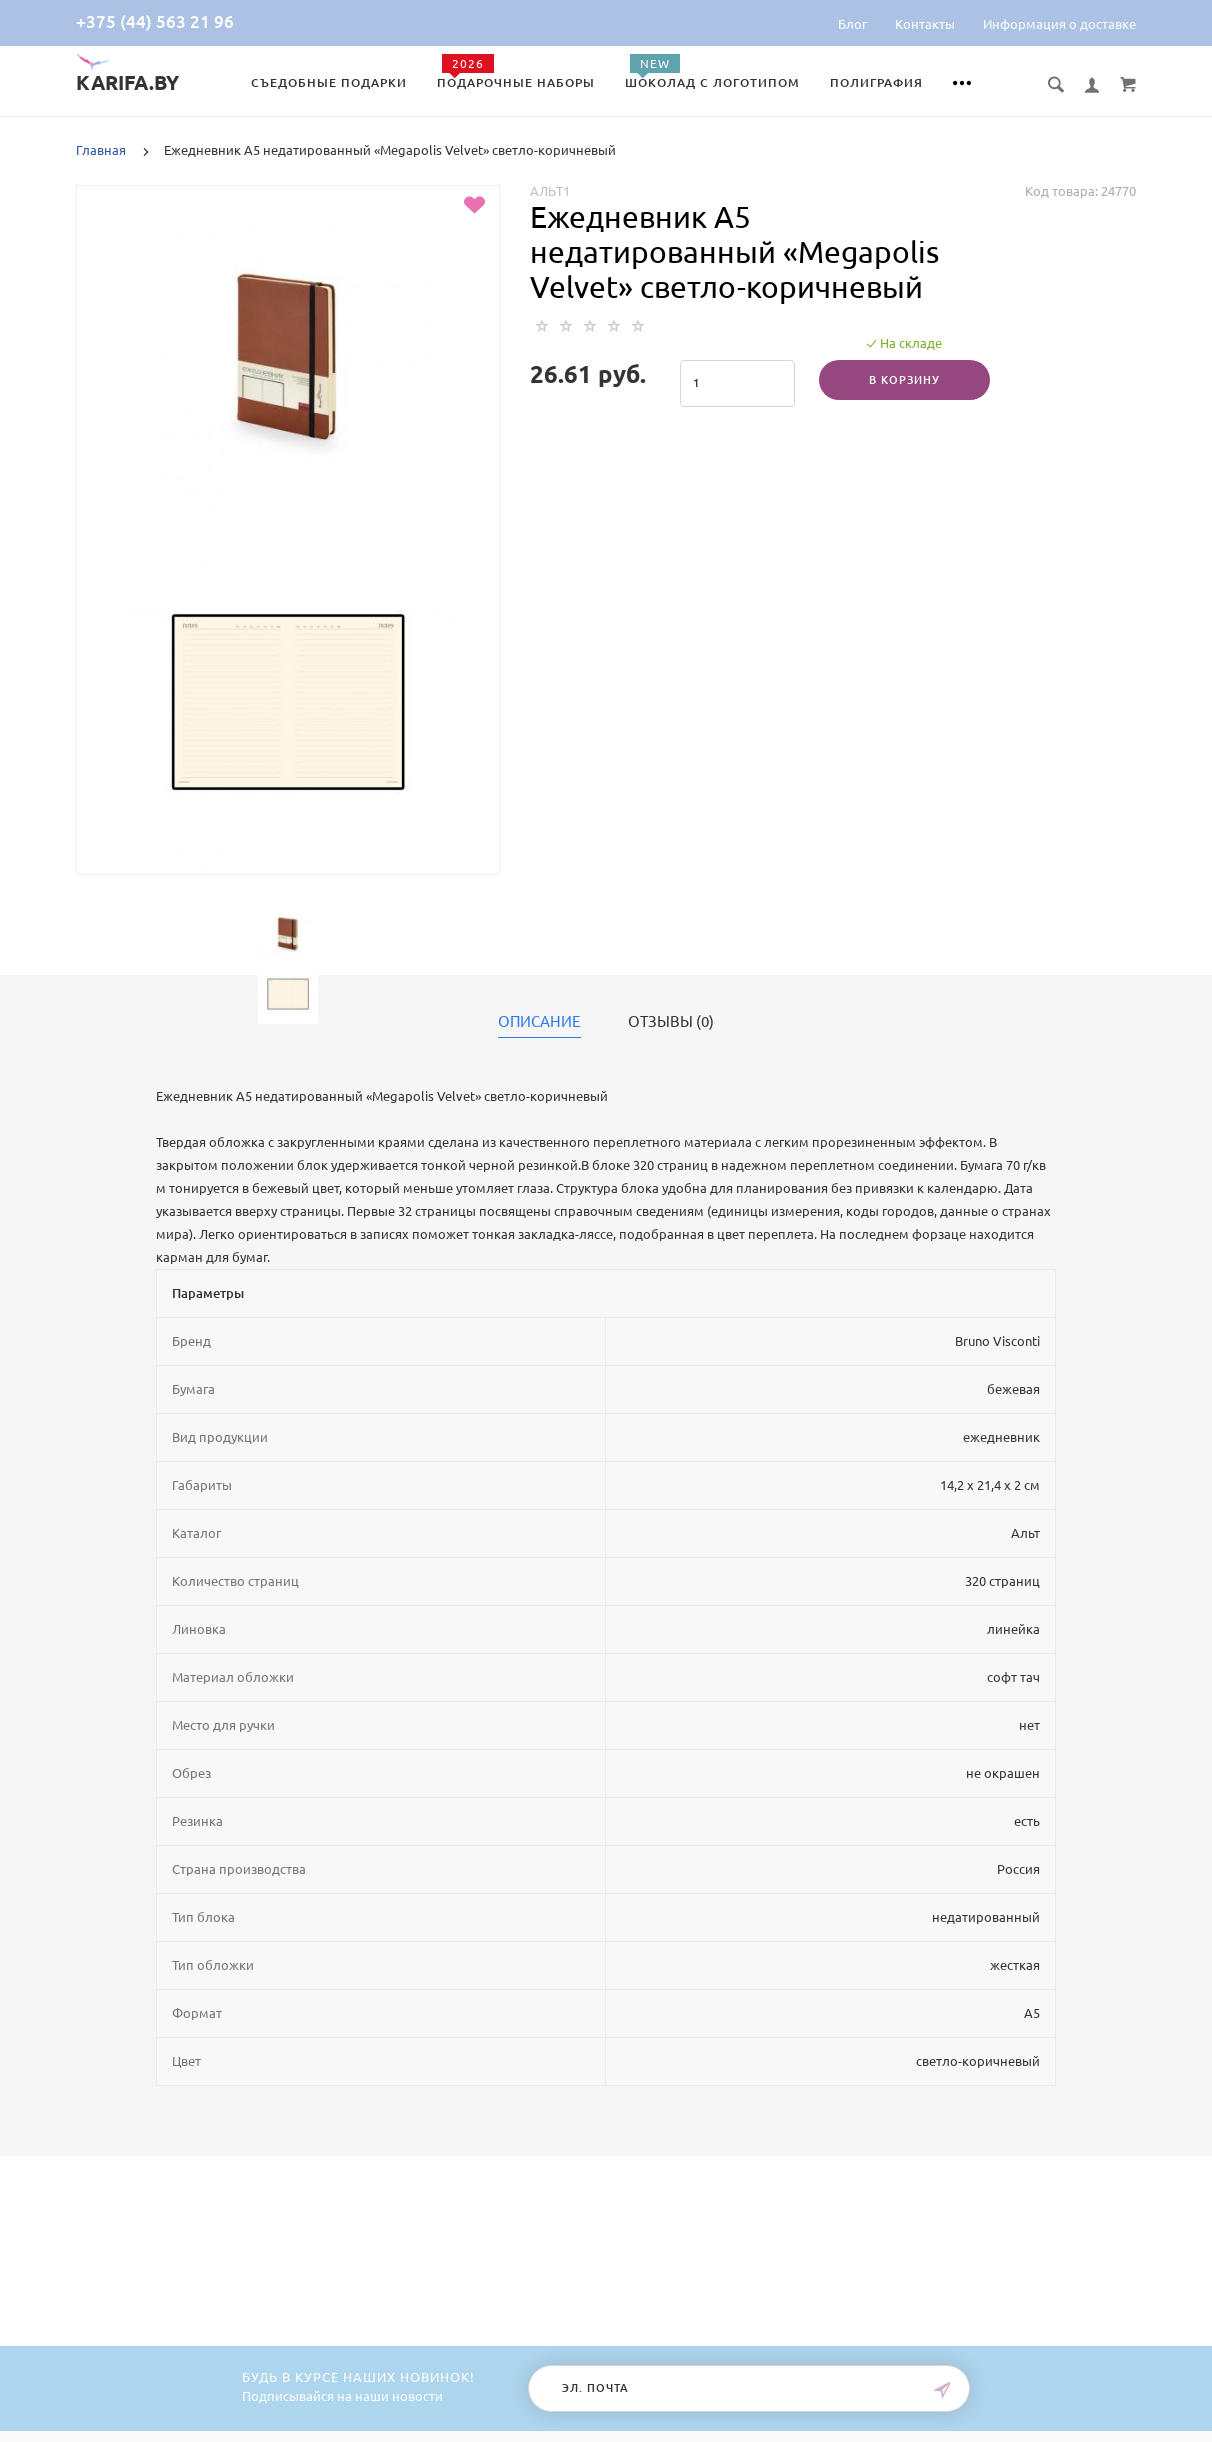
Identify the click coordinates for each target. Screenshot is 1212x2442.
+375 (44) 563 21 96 (155, 21)
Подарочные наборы (516, 82)
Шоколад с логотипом (712, 82)
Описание (539, 1022)
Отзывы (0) (671, 1022)
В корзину (904, 380)
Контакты (925, 24)
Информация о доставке (1059, 24)
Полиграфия (876, 82)
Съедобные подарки (329, 82)
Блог (852, 24)
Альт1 (550, 191)
